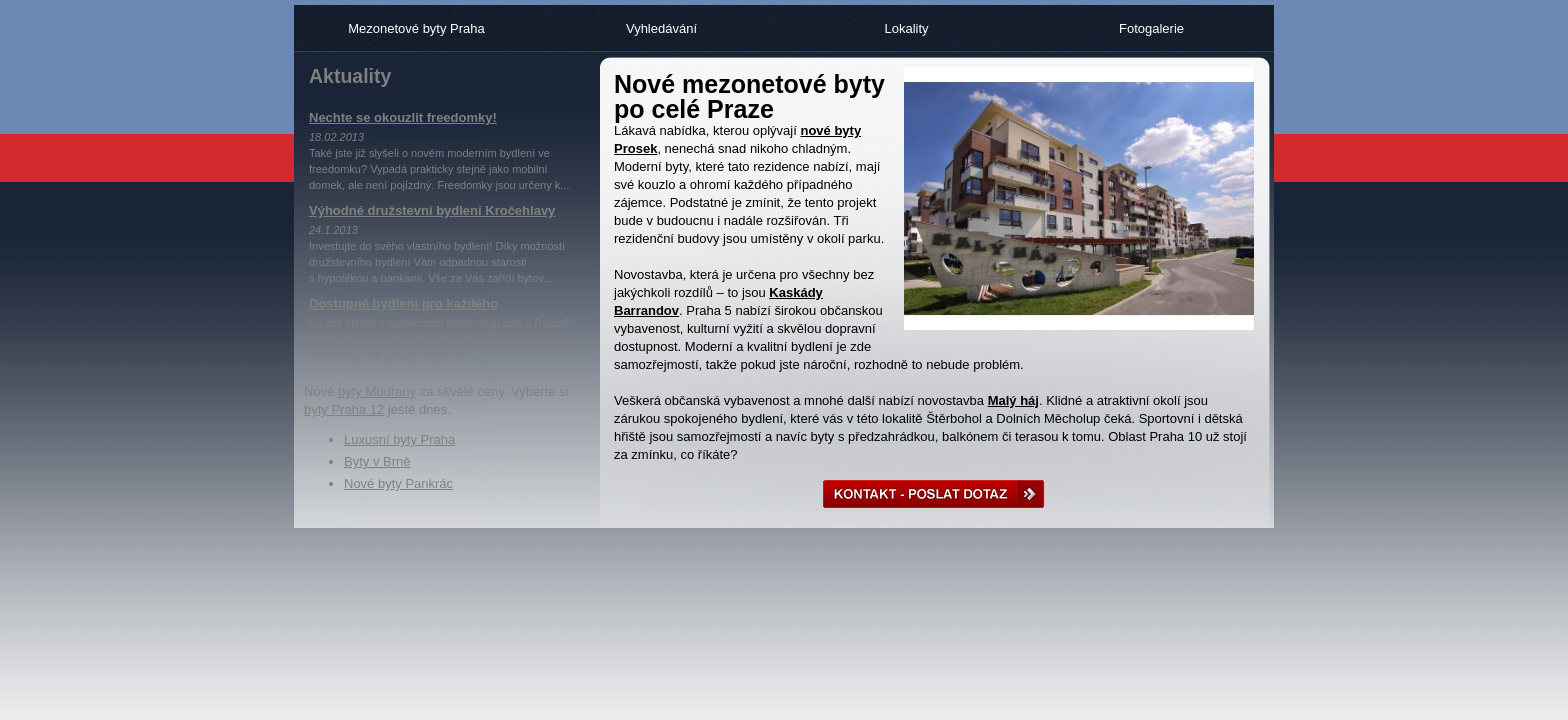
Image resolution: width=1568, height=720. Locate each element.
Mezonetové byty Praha (416, 28)
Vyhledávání (661, 28)
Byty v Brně (377, 461)
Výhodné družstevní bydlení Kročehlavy (432, 210)
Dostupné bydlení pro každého (403, 303)
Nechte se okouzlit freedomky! (403, 117)
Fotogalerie (1151, 28)
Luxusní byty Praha (399, 439)
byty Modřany (377, 391)
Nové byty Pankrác (398, 483)
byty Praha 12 (344, 409)
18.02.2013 (336, 137)
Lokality (906, 28)
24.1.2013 (333, 230)
